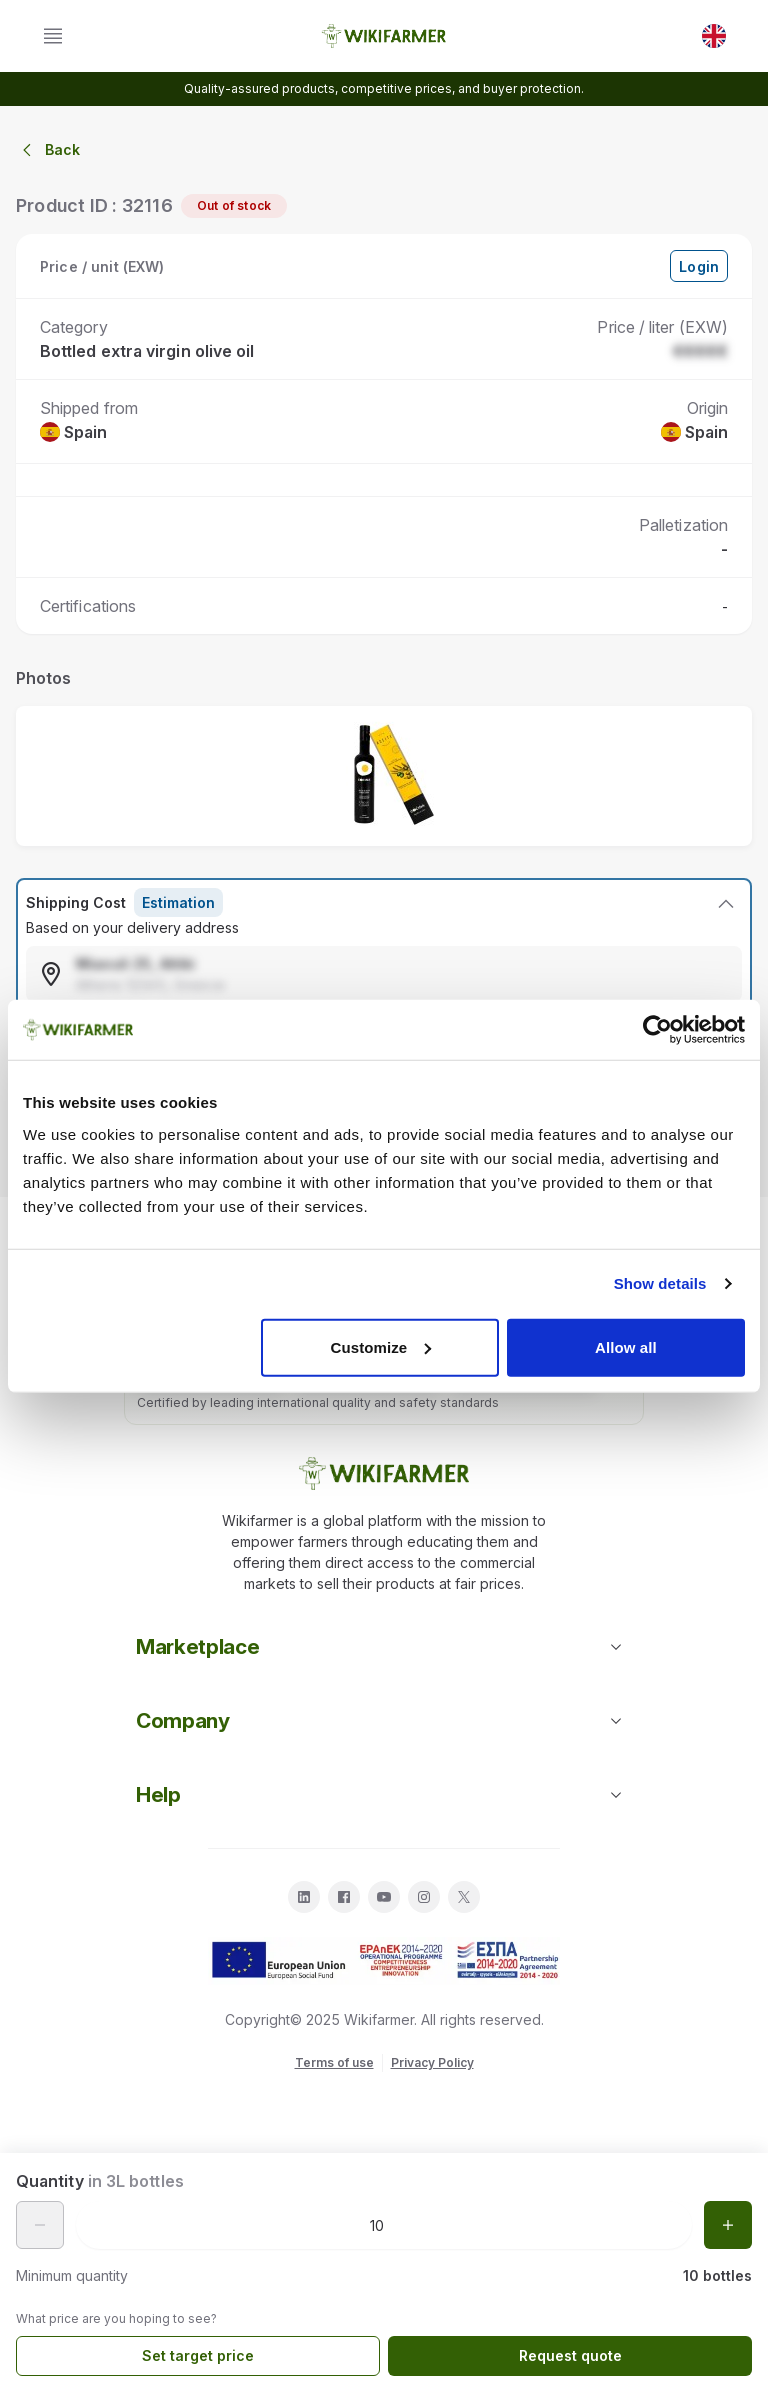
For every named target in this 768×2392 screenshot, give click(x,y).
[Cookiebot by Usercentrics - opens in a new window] (657, 1030)
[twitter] (464, 1897)
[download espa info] (384, 1961)
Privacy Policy (432, 2062)
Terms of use (334, 2062)
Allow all (626, 1346)
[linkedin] (304, 1897)
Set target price (198, 2355)
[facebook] (344, 1897)
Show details (660, 1283)
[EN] (714, 36)
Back (48, 150)
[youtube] (384, 1897)
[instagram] (424, 1897)
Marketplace (384, 1646)
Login (699, 266)
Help (384, 1794)
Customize (381, 1346)
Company (384, 1720)
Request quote (570, 2355)
